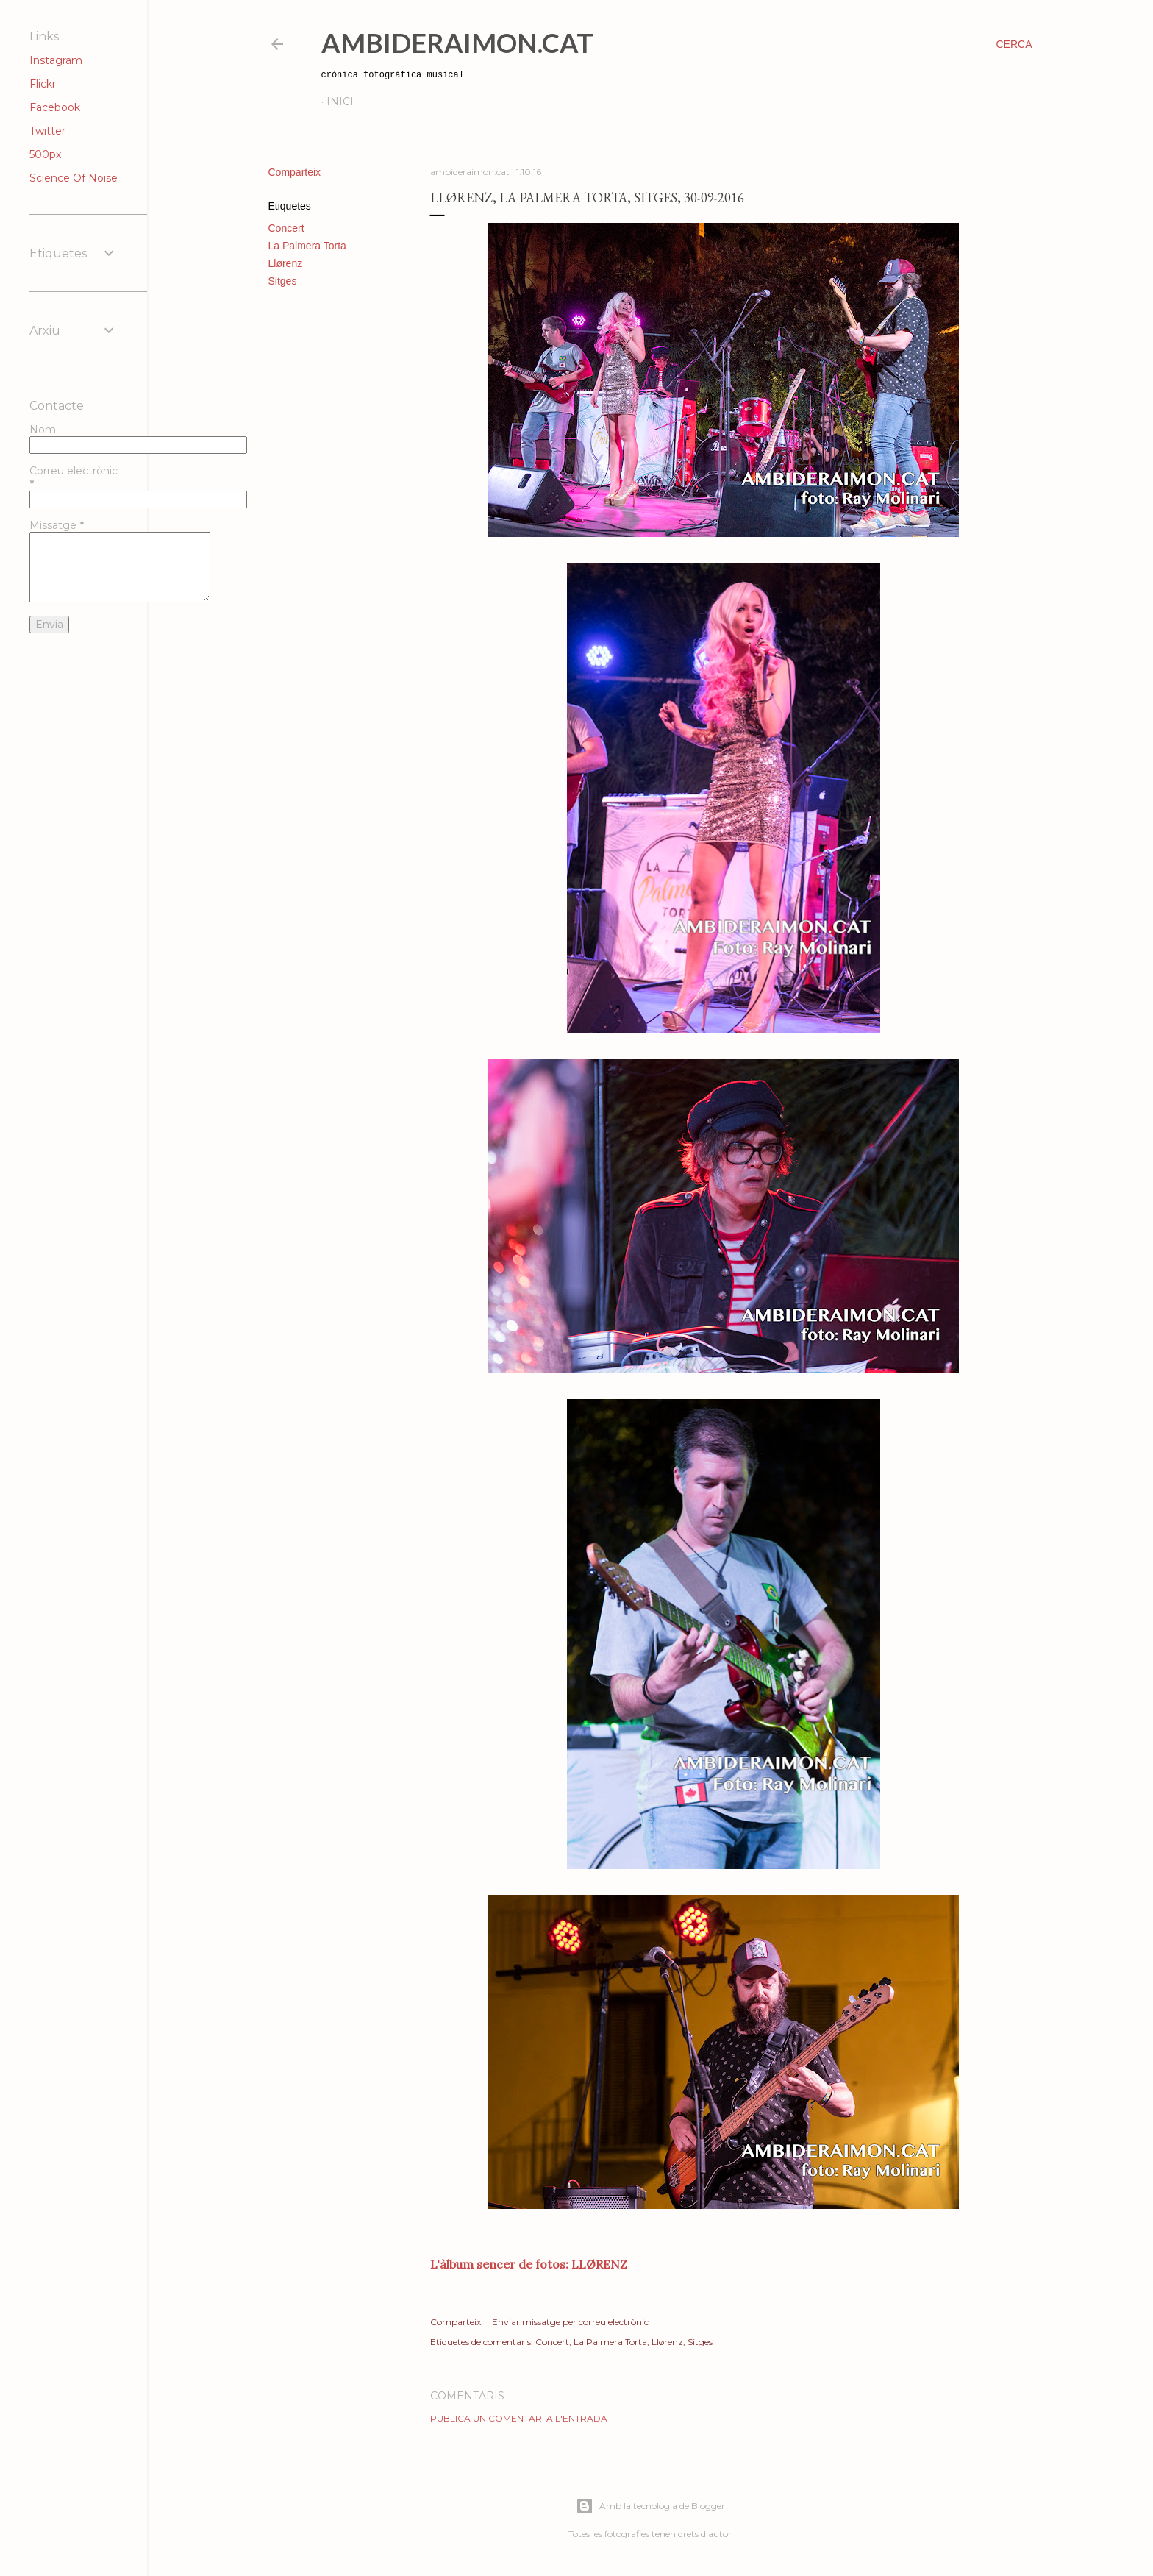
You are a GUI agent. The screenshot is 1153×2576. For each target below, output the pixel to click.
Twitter (47, 131)
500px (45, 154)
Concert (286, 228)
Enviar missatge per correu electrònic (570, 2321)
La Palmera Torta (307, 246)
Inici (340, 101)
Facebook (54, 107)
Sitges (282, 281)
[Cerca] (1014, 44)
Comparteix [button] (294, 172)
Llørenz (285, 263)
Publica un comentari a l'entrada (518, 2418)
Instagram (55, 60)
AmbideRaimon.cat (457, 42)
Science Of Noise (73, 178)
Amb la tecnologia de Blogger (650, 2506)
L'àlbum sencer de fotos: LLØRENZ (528, 2264)
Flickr (42, 83)
